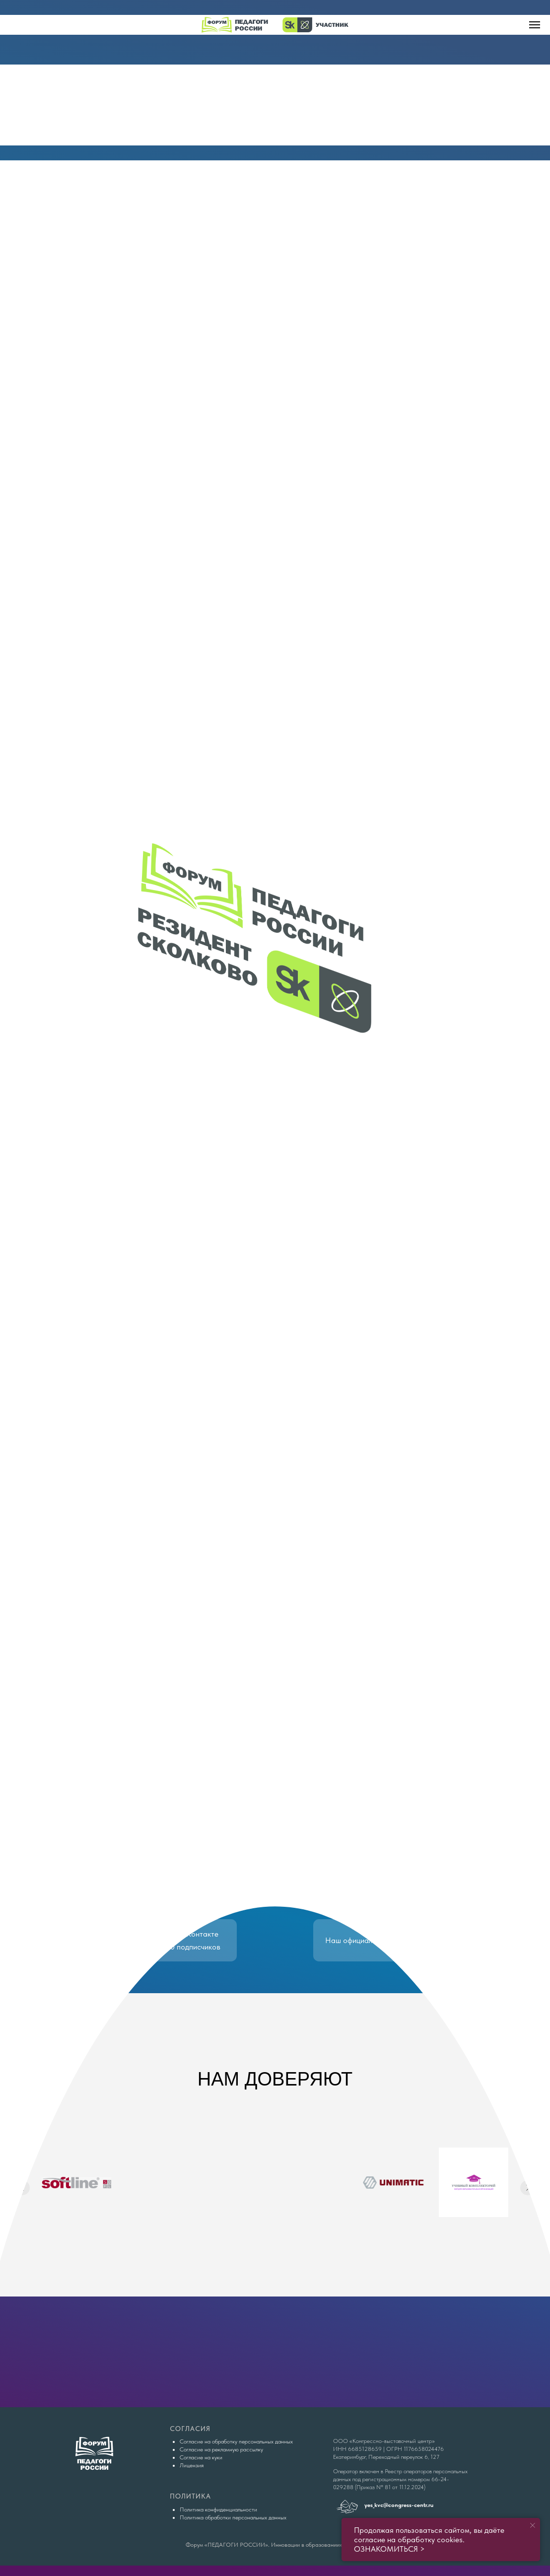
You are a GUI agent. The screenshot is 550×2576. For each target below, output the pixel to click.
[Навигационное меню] (534, 24)
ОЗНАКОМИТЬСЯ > (389, 2549)
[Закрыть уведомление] (533, 2525)
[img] (275, 105)
